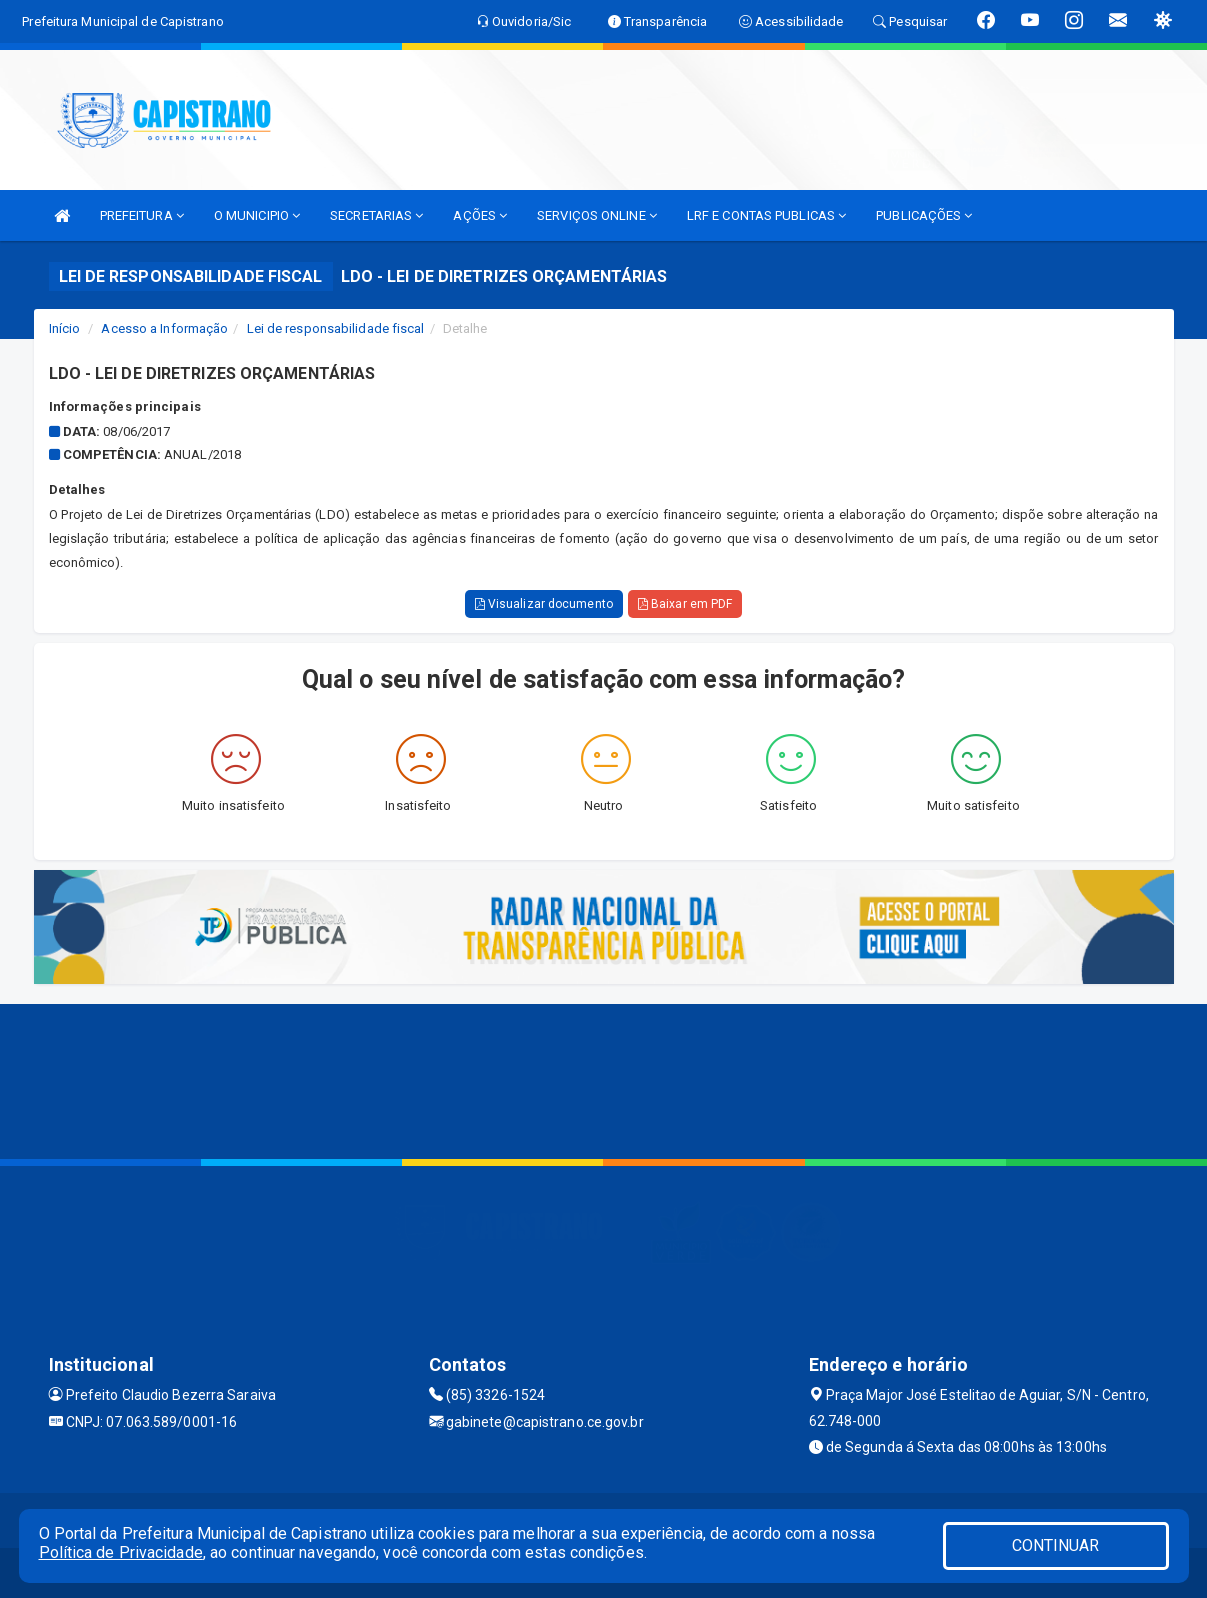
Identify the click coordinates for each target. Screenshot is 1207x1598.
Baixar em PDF (685, 604)
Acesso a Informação (164, 328)
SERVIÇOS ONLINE (597, 215)
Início (65, 328)
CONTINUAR (1056, 1545)
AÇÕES (480, 215)
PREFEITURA (142, 215)
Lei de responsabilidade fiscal (336, 328)
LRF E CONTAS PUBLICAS (766, 215)
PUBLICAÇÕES (924, 215)
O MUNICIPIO (257, 215)
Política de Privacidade (121, 1552)
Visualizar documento (544, 604)
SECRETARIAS (376, 215)
